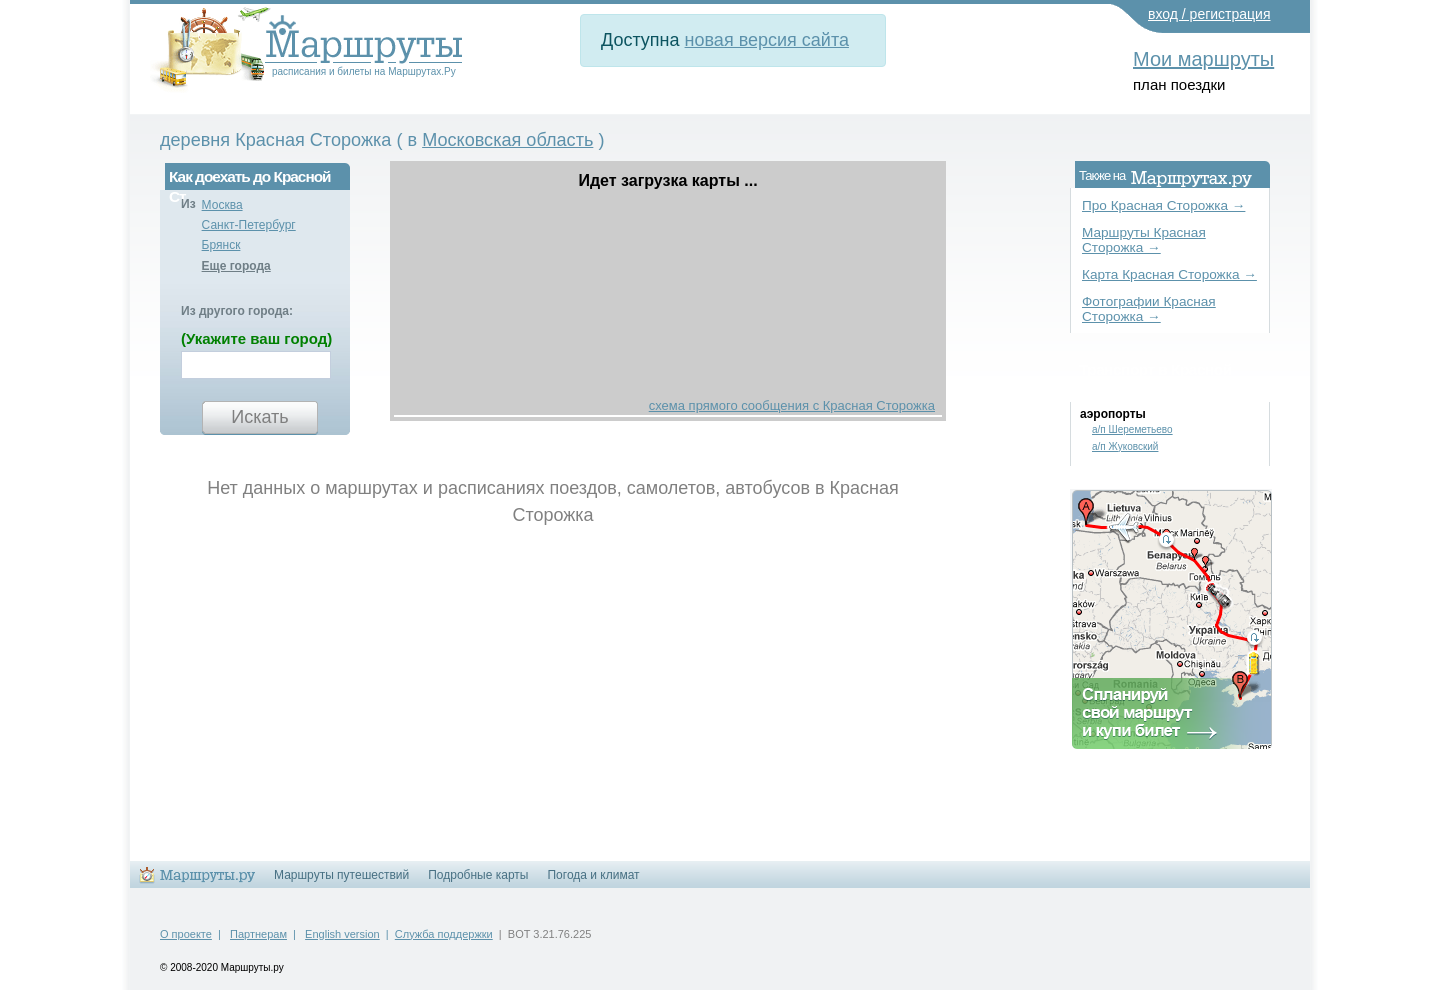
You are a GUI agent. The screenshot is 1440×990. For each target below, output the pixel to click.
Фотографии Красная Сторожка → (1149, 309)
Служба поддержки (444, 934)
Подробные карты (478, 875)
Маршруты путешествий (341, 875)
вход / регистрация (1209, 14)
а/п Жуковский (1125, 446)
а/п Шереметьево (1132, 429)
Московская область (507, 140)
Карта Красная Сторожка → (1169, 274)
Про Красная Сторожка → (1163, 205)
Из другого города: (237, 311)
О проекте (186, 934)
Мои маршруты (1203, 59)
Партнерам (258, 934)
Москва (222, 205)
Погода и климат (593, 875)
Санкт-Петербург (249, 225)
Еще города (236, 266)
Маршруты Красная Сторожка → (1144, 240)
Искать (259, 417)
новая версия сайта (767, 40)
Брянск (221, 245)
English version (342, 934)
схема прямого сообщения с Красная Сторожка (792, 405)
